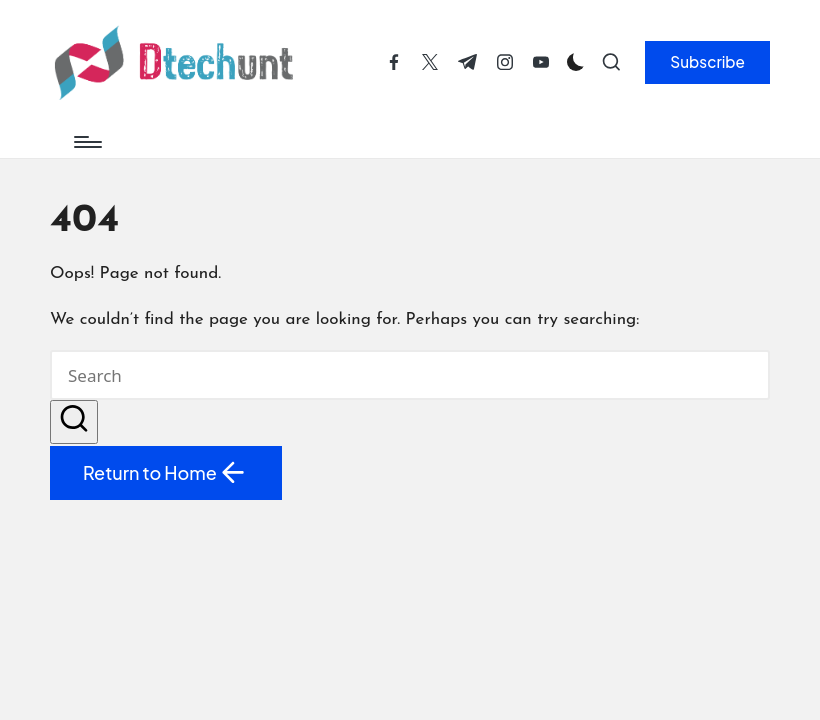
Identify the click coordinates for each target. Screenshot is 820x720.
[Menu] (86, 142)
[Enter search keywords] (410, 375)
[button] (707, 62)
